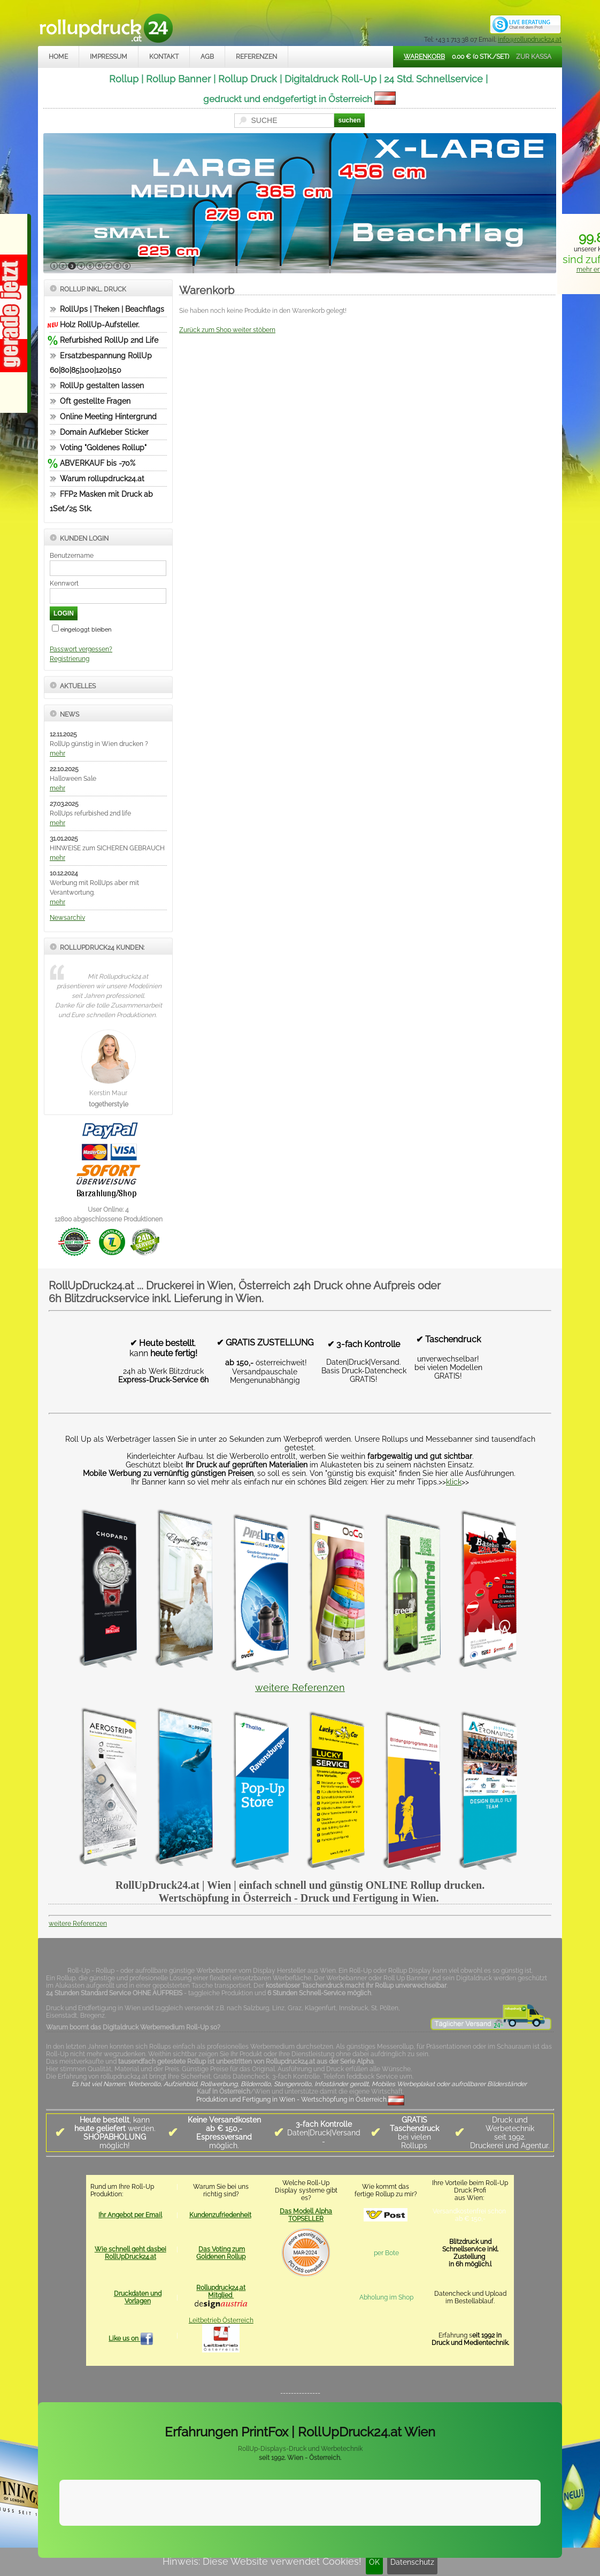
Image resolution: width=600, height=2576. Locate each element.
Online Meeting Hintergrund (108, 416)
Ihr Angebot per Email (130, 2215)
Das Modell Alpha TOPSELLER (306, 2215)
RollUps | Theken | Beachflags (112, 309)
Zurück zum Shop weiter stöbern (227, 330)
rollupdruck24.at (351, 2542)
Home (58, 56)
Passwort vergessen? (81, 649)
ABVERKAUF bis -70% (97, 463)
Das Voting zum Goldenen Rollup (220, 2253)
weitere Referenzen (300, 1687)
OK (374, 2562)
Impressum (108, 56)
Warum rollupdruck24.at (102, 478)
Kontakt (164, 56)
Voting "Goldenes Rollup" (103, 447)
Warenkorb (424, 56)
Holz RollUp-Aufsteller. (100, 324)
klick (453, 1482)
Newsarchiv (67, 917)
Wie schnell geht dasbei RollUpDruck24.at (130, 2253)
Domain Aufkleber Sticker (104, 432)
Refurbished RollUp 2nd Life (109, 340)
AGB (207, 56)
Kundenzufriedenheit (220, 2215)
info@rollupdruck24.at (529, 39)
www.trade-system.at (450, 2542)
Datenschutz (412, 2562)
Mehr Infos (528, 2515)
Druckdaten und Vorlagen (137, 2297)
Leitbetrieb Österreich (221, 2320)
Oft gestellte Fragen (95, 401)
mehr (57, 753)
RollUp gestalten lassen (102, 385)
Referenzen (256, 56)
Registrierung (69, 659)
